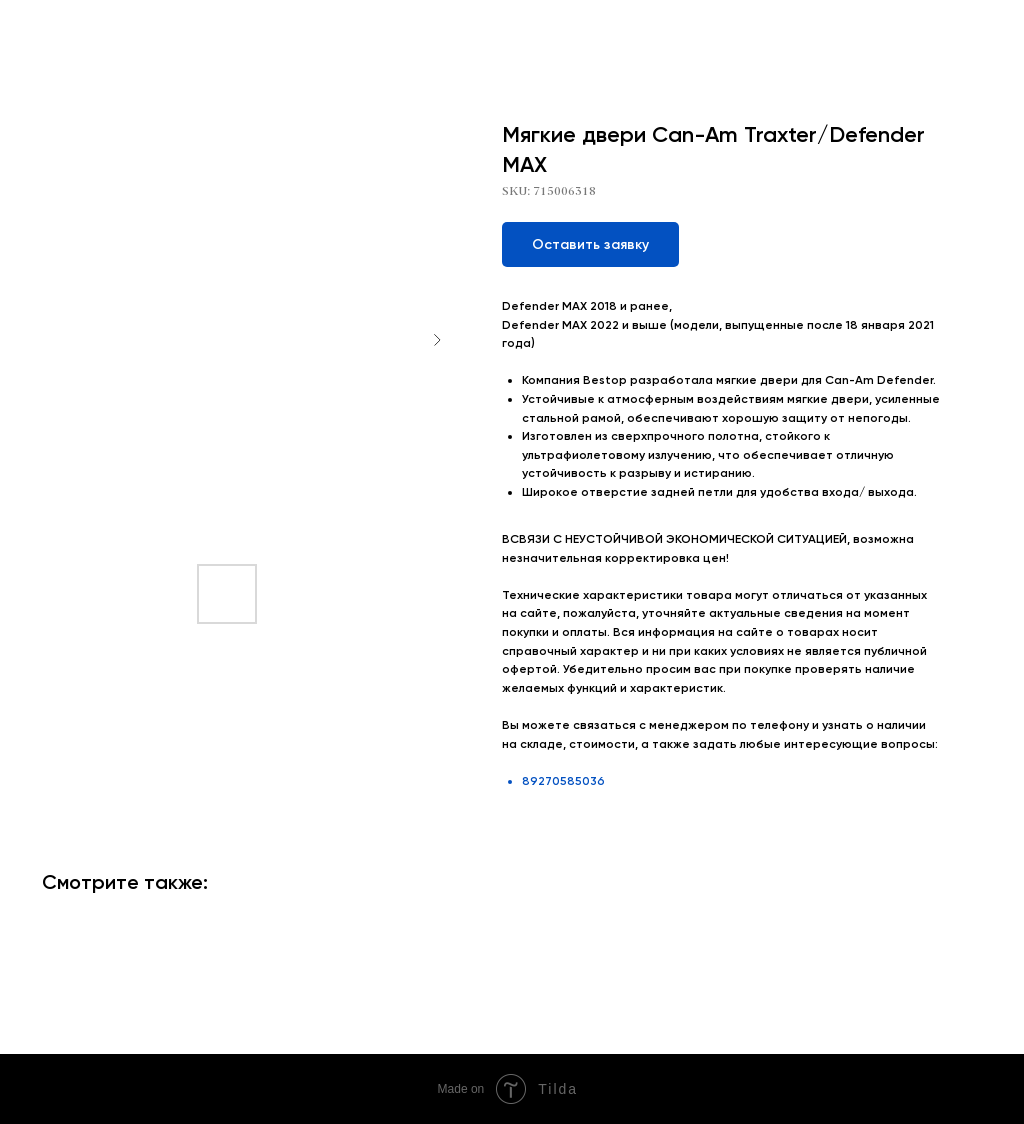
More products (73, 29)
